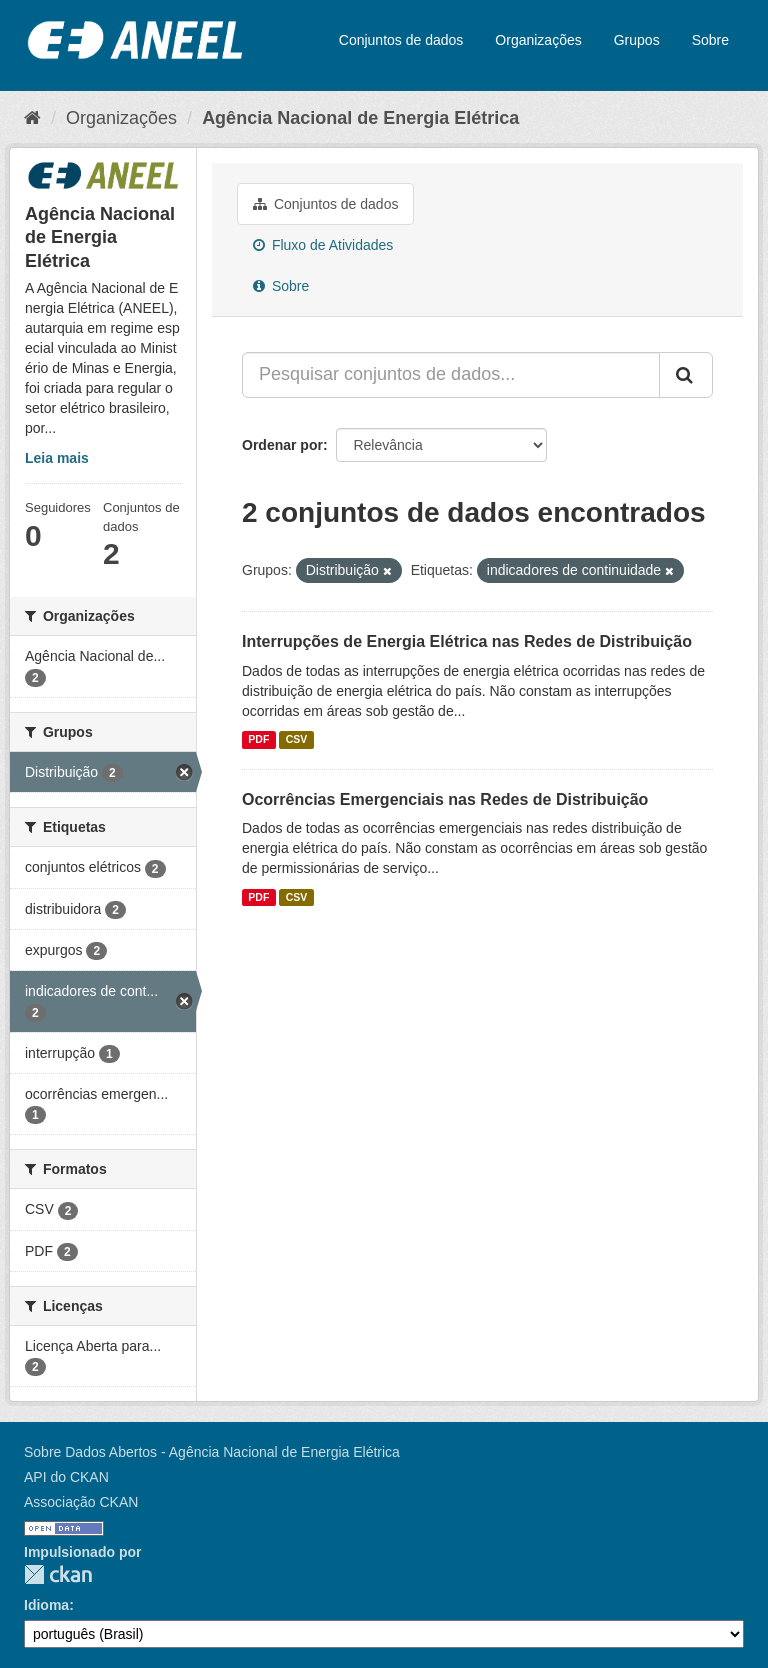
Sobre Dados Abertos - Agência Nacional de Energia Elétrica (212, 1452)
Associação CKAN (81, 1502)
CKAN (58, 1574)
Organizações (538, 40)
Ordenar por (282, 445)
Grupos (637, 40)
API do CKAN (66, 1477)
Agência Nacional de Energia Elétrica (360, 118)
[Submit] (686, 375)
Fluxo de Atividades (323, 245)
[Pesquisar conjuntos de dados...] (451, 375)
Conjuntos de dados (401, 40)
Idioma (46, 1605)
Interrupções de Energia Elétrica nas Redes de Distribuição (467, 641)
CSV (297, 740)
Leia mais (57, 458)
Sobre (710, 40)
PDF (258, 740)
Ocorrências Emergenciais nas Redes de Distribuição (445, 799)
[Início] (32, 118)
